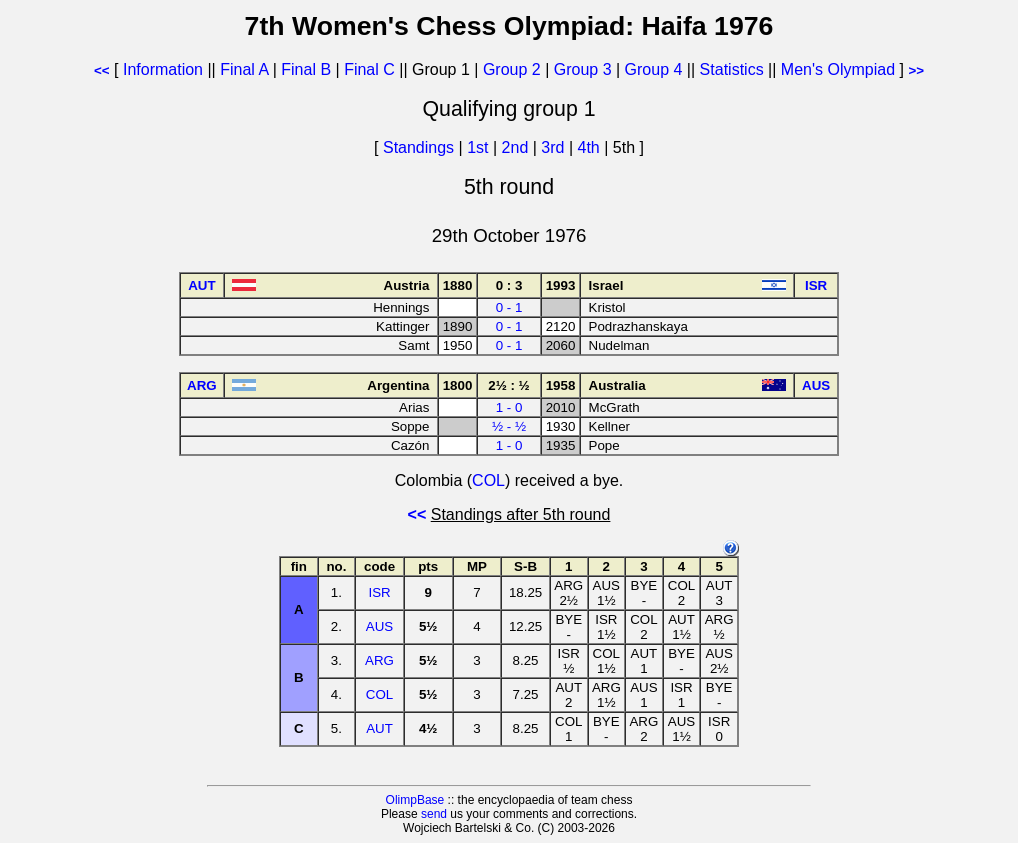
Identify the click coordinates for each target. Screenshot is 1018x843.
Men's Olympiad (838, 69)
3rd (555, 147)
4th (591, 147)
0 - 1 (509, 307)
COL (488, 480)
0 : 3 (509, 285)
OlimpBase (415, 800)
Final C (369, 69)
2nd (517, 147)
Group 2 (512, 69)
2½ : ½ (509, 385)
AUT (379, 728)
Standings (418, 147)
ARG (379, 660)
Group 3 (583, 69)
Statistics (732, 69)
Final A (244, 69)
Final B (306, 69)
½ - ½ (509, 426)
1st (480, 147)
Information (163, 69)
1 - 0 (509, 407)
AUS (379, 626)
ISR (379, 592)
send (434, 814)
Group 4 (654, 69)
